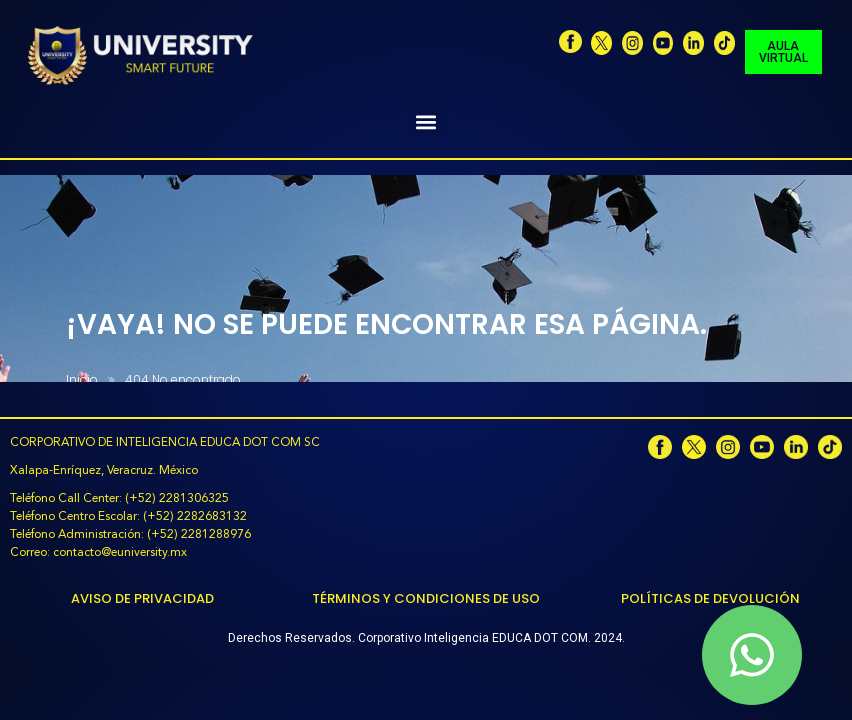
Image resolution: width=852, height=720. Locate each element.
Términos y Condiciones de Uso (426, 598)
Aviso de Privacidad (142, 598)
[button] (426, 121)
